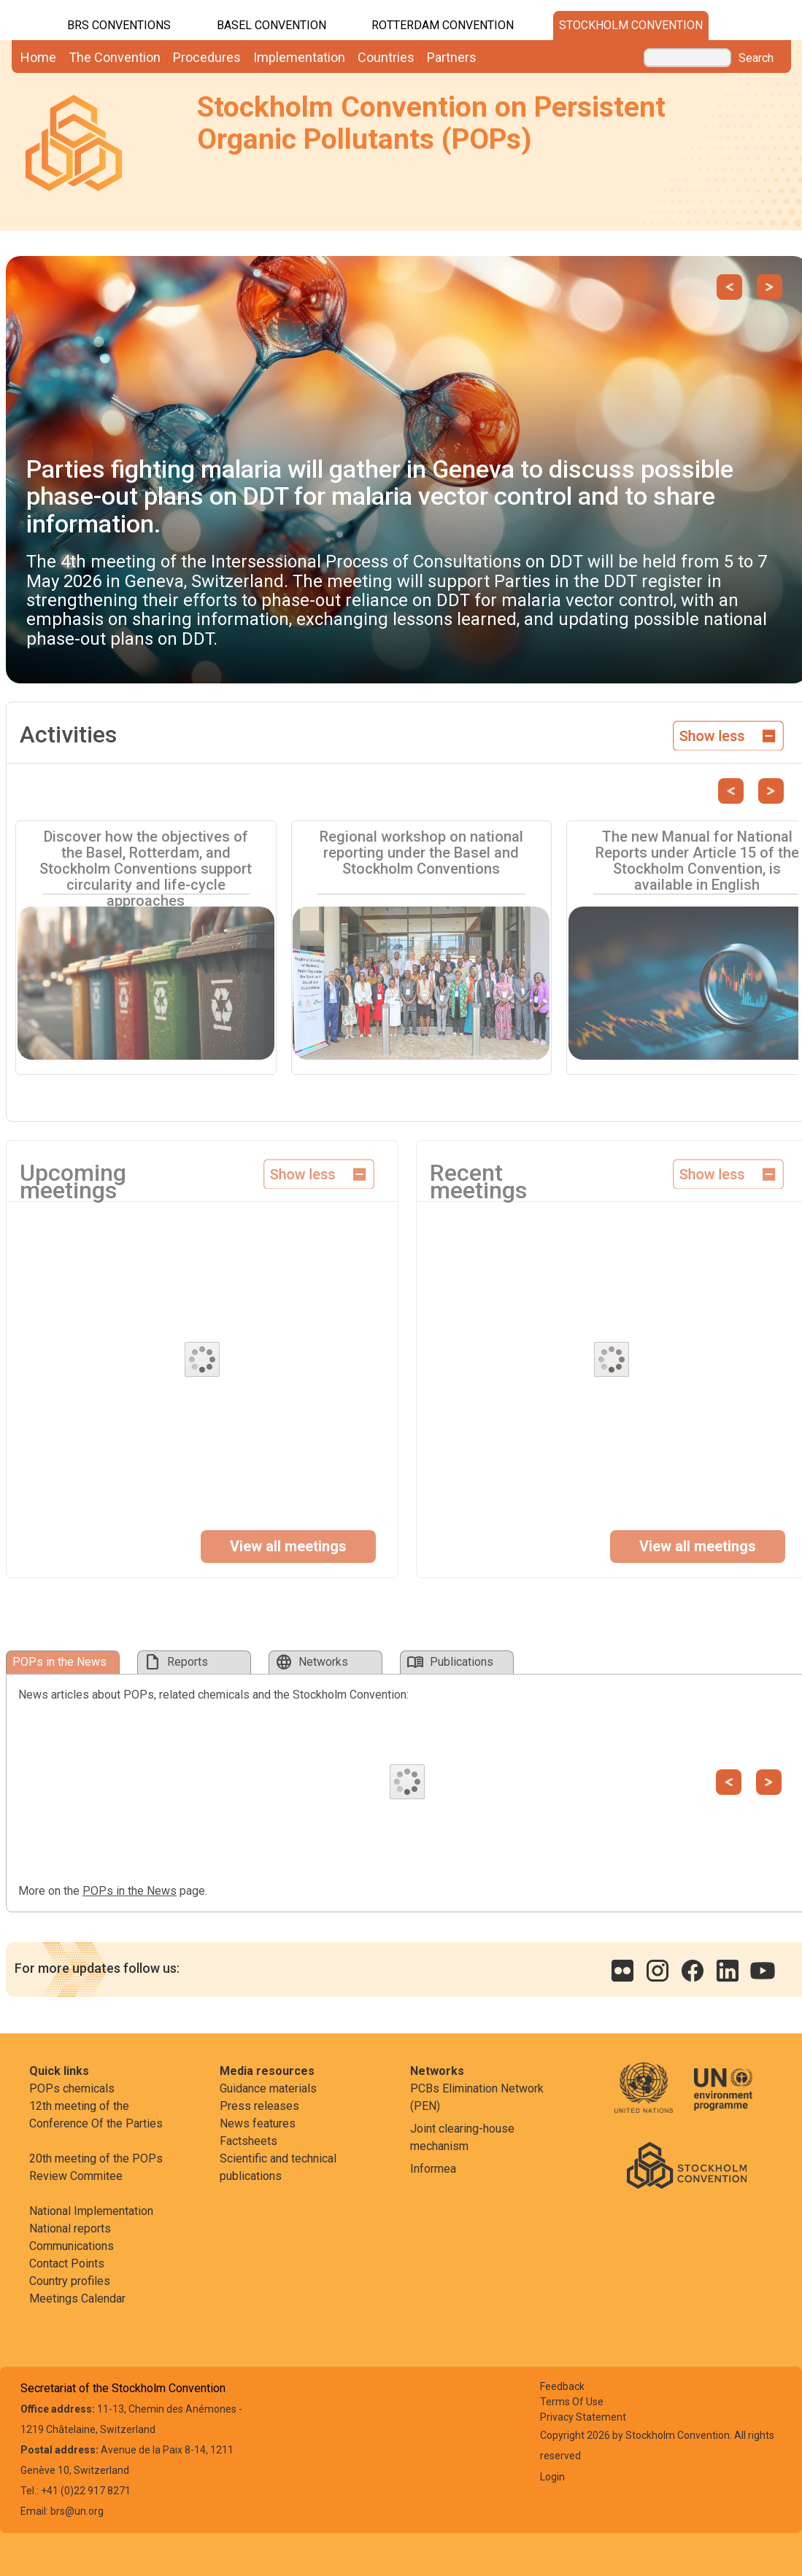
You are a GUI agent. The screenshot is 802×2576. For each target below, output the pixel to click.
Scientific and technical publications (278, 2167)
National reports (70, 2228)
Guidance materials (268, 2088)
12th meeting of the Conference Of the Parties (96, 2114)
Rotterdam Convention (442, 25)
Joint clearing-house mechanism (462, 2137)
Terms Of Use (572, 2402)
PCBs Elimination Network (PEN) (477, 2097)
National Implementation (91, 2211)
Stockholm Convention (631, 25)
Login (552, 2477)
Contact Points (66, 2263)
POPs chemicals (72, 2088)
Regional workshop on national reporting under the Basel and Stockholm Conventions (421, 853)
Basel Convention (271, 25)
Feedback (562, 2386)
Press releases (259, 2106)
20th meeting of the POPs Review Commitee (96, 2167)
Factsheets (248, 2141)
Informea (433, 2169)
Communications (71, 2246)
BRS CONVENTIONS (119, 25)
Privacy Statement (583, 2417)
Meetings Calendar (77, 2298)
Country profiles (69, 2281)
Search (756, 58)
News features (258, 2123)
